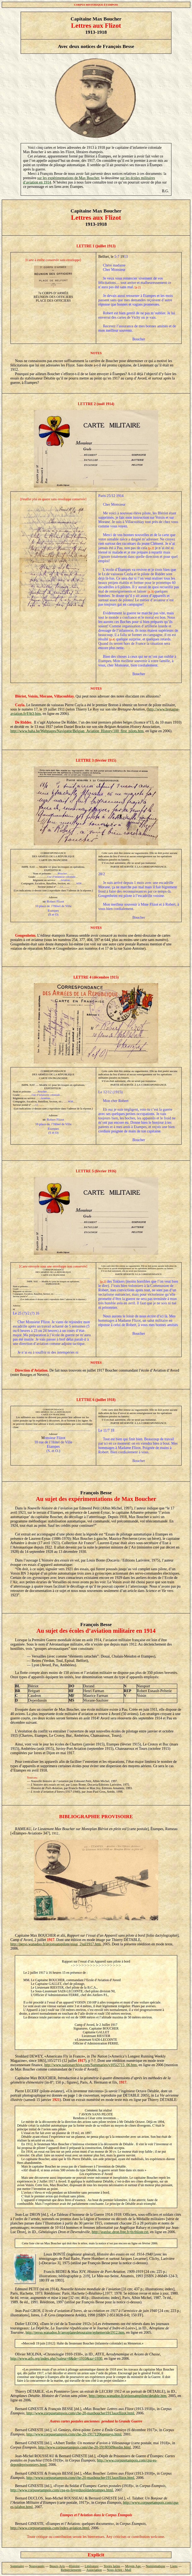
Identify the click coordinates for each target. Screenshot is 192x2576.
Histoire (74, 2566)
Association (94, 2570)
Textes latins (111, 2566)
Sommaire (17, 2566)
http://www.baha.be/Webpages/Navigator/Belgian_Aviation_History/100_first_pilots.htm (76, 731)
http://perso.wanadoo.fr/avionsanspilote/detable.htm (127, 2396)
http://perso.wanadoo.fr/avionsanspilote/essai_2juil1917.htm (55, 1944)
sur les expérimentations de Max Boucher (68, 178)
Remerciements (71, 2570)
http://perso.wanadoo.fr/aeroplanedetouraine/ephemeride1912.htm (75, 2332)
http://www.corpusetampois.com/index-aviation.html (49, 2528)
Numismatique (155, 2566)
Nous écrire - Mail (119, 2570)
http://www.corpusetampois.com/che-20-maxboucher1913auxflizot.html (80, 2413)
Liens (174, 2566)
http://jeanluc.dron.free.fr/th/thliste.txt (120, 2232)
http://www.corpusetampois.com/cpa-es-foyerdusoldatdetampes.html (61, 2490)
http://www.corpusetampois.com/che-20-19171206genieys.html (73, 2434)
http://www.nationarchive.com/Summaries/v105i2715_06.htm (90, 2065)
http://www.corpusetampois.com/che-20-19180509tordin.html (84, 2447)
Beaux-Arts (57, 2566)
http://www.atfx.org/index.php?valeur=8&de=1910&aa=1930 (56, 2358)
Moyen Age (133, 2566)
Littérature (92, 2566)
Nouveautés (37, 2566)
